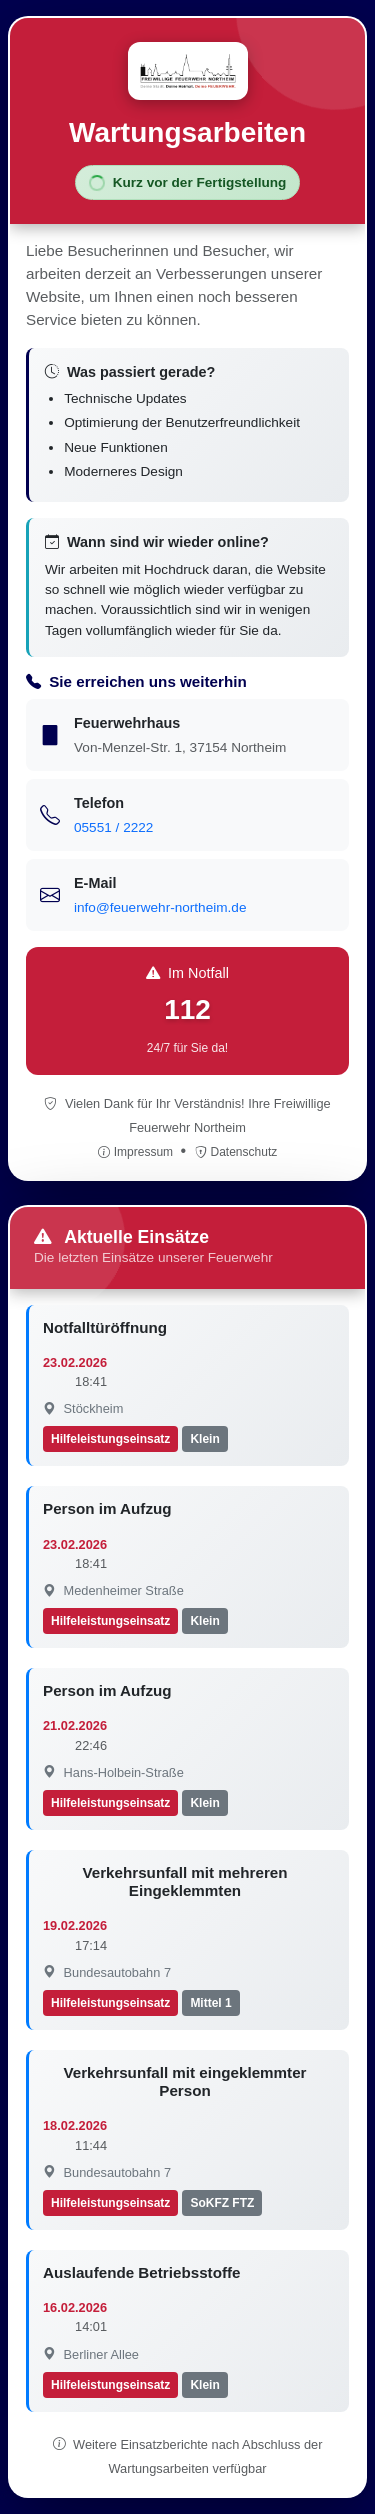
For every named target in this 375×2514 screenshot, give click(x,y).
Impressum (137, 1152)
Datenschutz (236, 1152)
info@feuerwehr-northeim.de (160, 907)
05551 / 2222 (113, 827)
